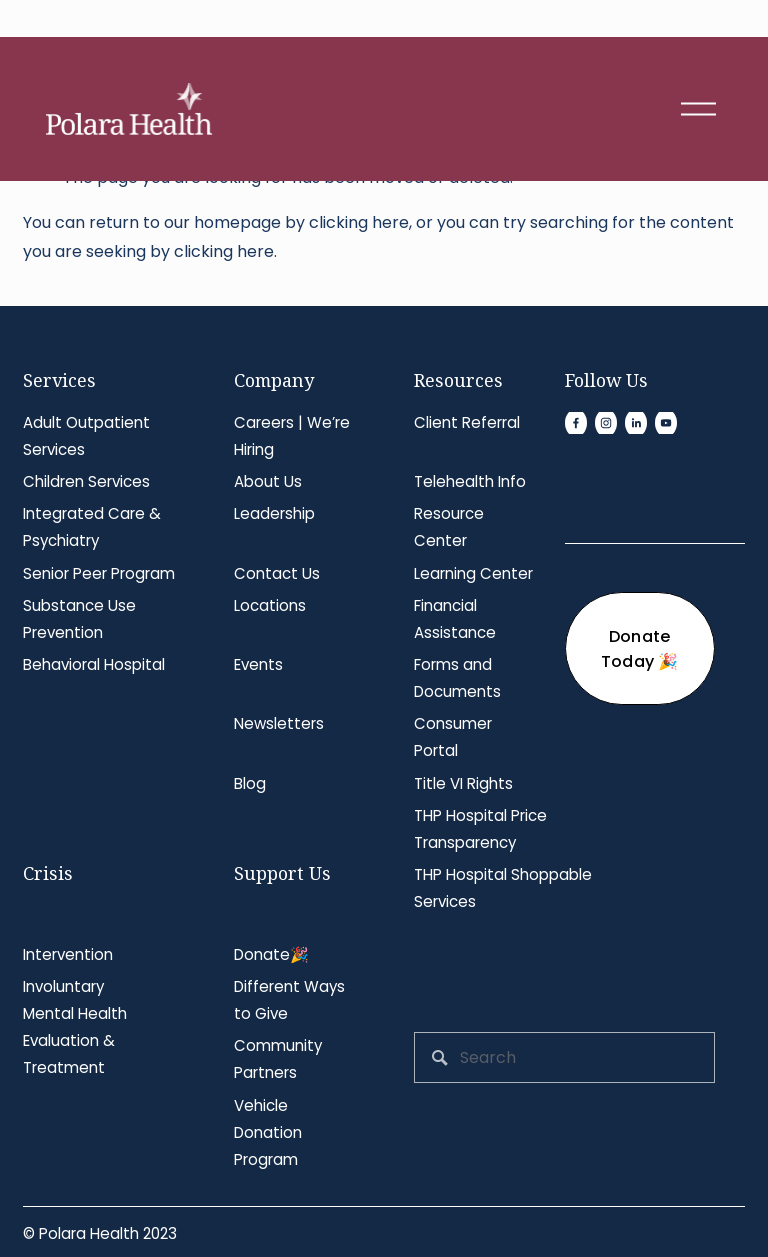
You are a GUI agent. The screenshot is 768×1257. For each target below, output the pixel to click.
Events (258, 664)
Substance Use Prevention (79, 619)
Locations (270, 605)
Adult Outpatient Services (86, 436)
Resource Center (449, 527)
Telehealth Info (470, 481)
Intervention (68, 954)
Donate (262, 954)
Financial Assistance (455, 619)
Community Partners (278, 1059)
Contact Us (277, 573)
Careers (264, 422)
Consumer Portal (453, 737)
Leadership (274, 513)
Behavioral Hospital (94, 664)
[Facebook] (576, 423)
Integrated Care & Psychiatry (92, 527)
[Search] (564, 1057)
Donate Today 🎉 (640, 649)
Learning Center (473, 573)
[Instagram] (606, 423)
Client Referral (467, 422)
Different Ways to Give (289, 1000)
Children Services (86, 481)
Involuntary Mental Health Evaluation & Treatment (75, 1027)
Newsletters (279, 723)
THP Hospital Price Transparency (480, 829)
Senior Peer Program (99, 573)
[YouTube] (666, 423)
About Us (268, 481)
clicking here (359, 222)
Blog (250, 783)
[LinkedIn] (636, 423)
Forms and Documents (457, 678)
